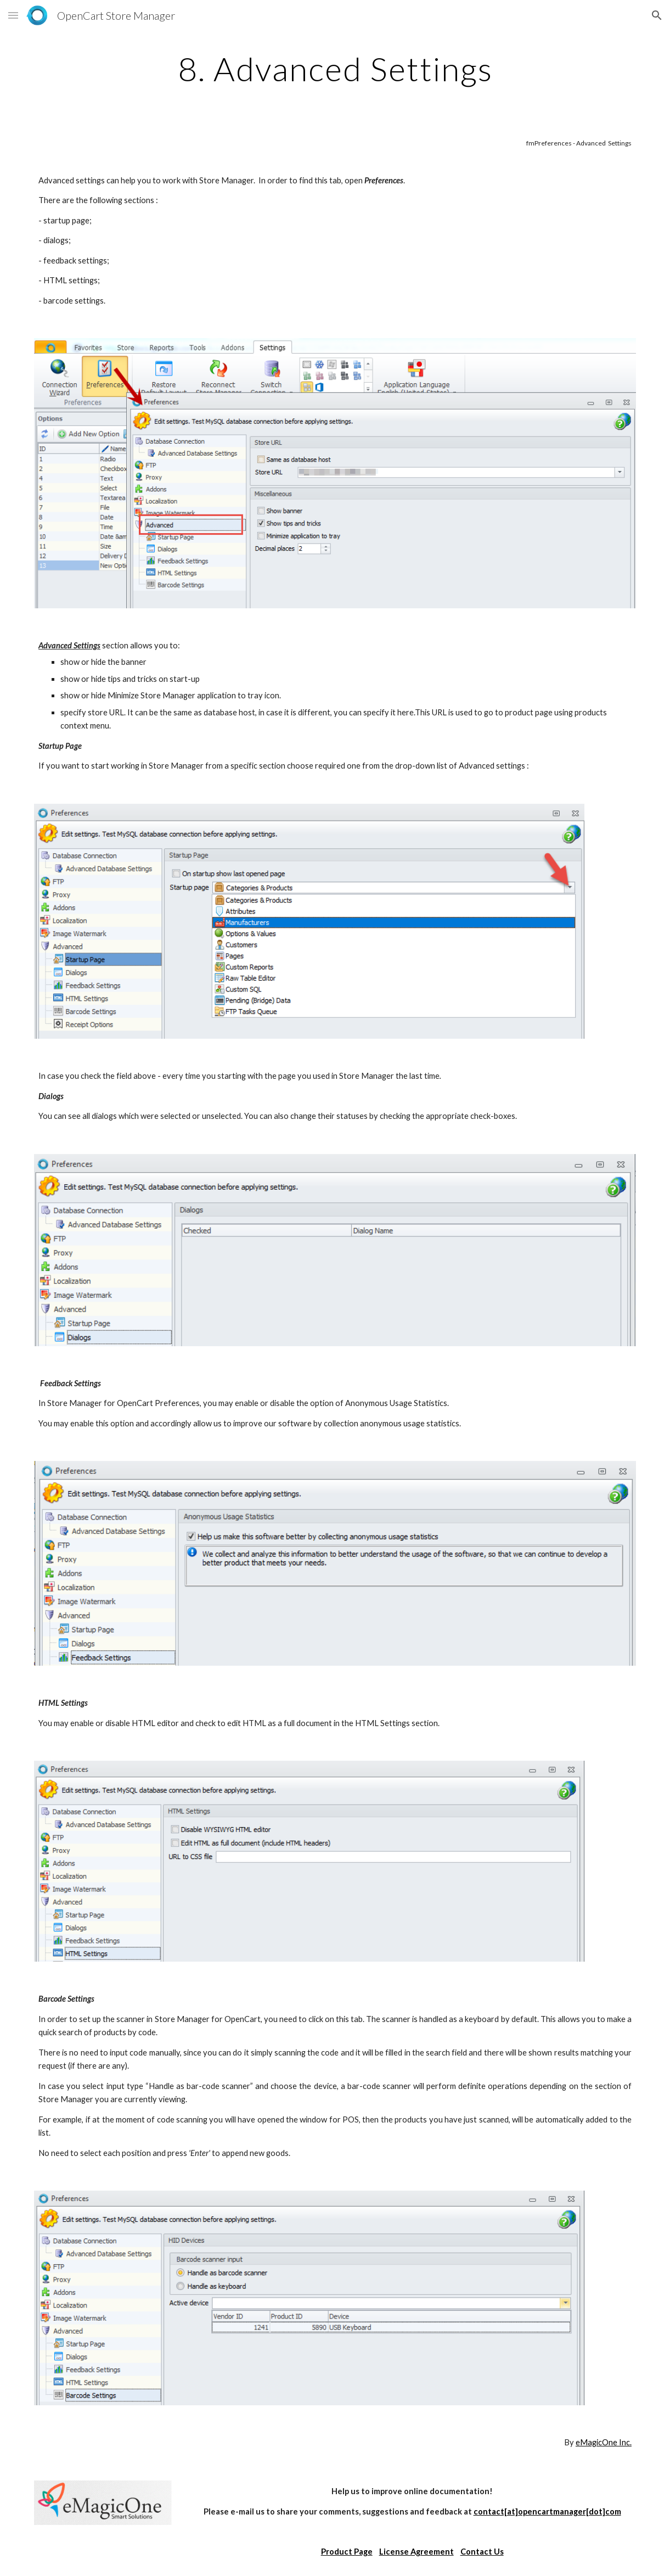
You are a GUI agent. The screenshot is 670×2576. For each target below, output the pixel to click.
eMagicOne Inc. (604, 2442)
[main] (335, 68)
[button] (13, 15)
